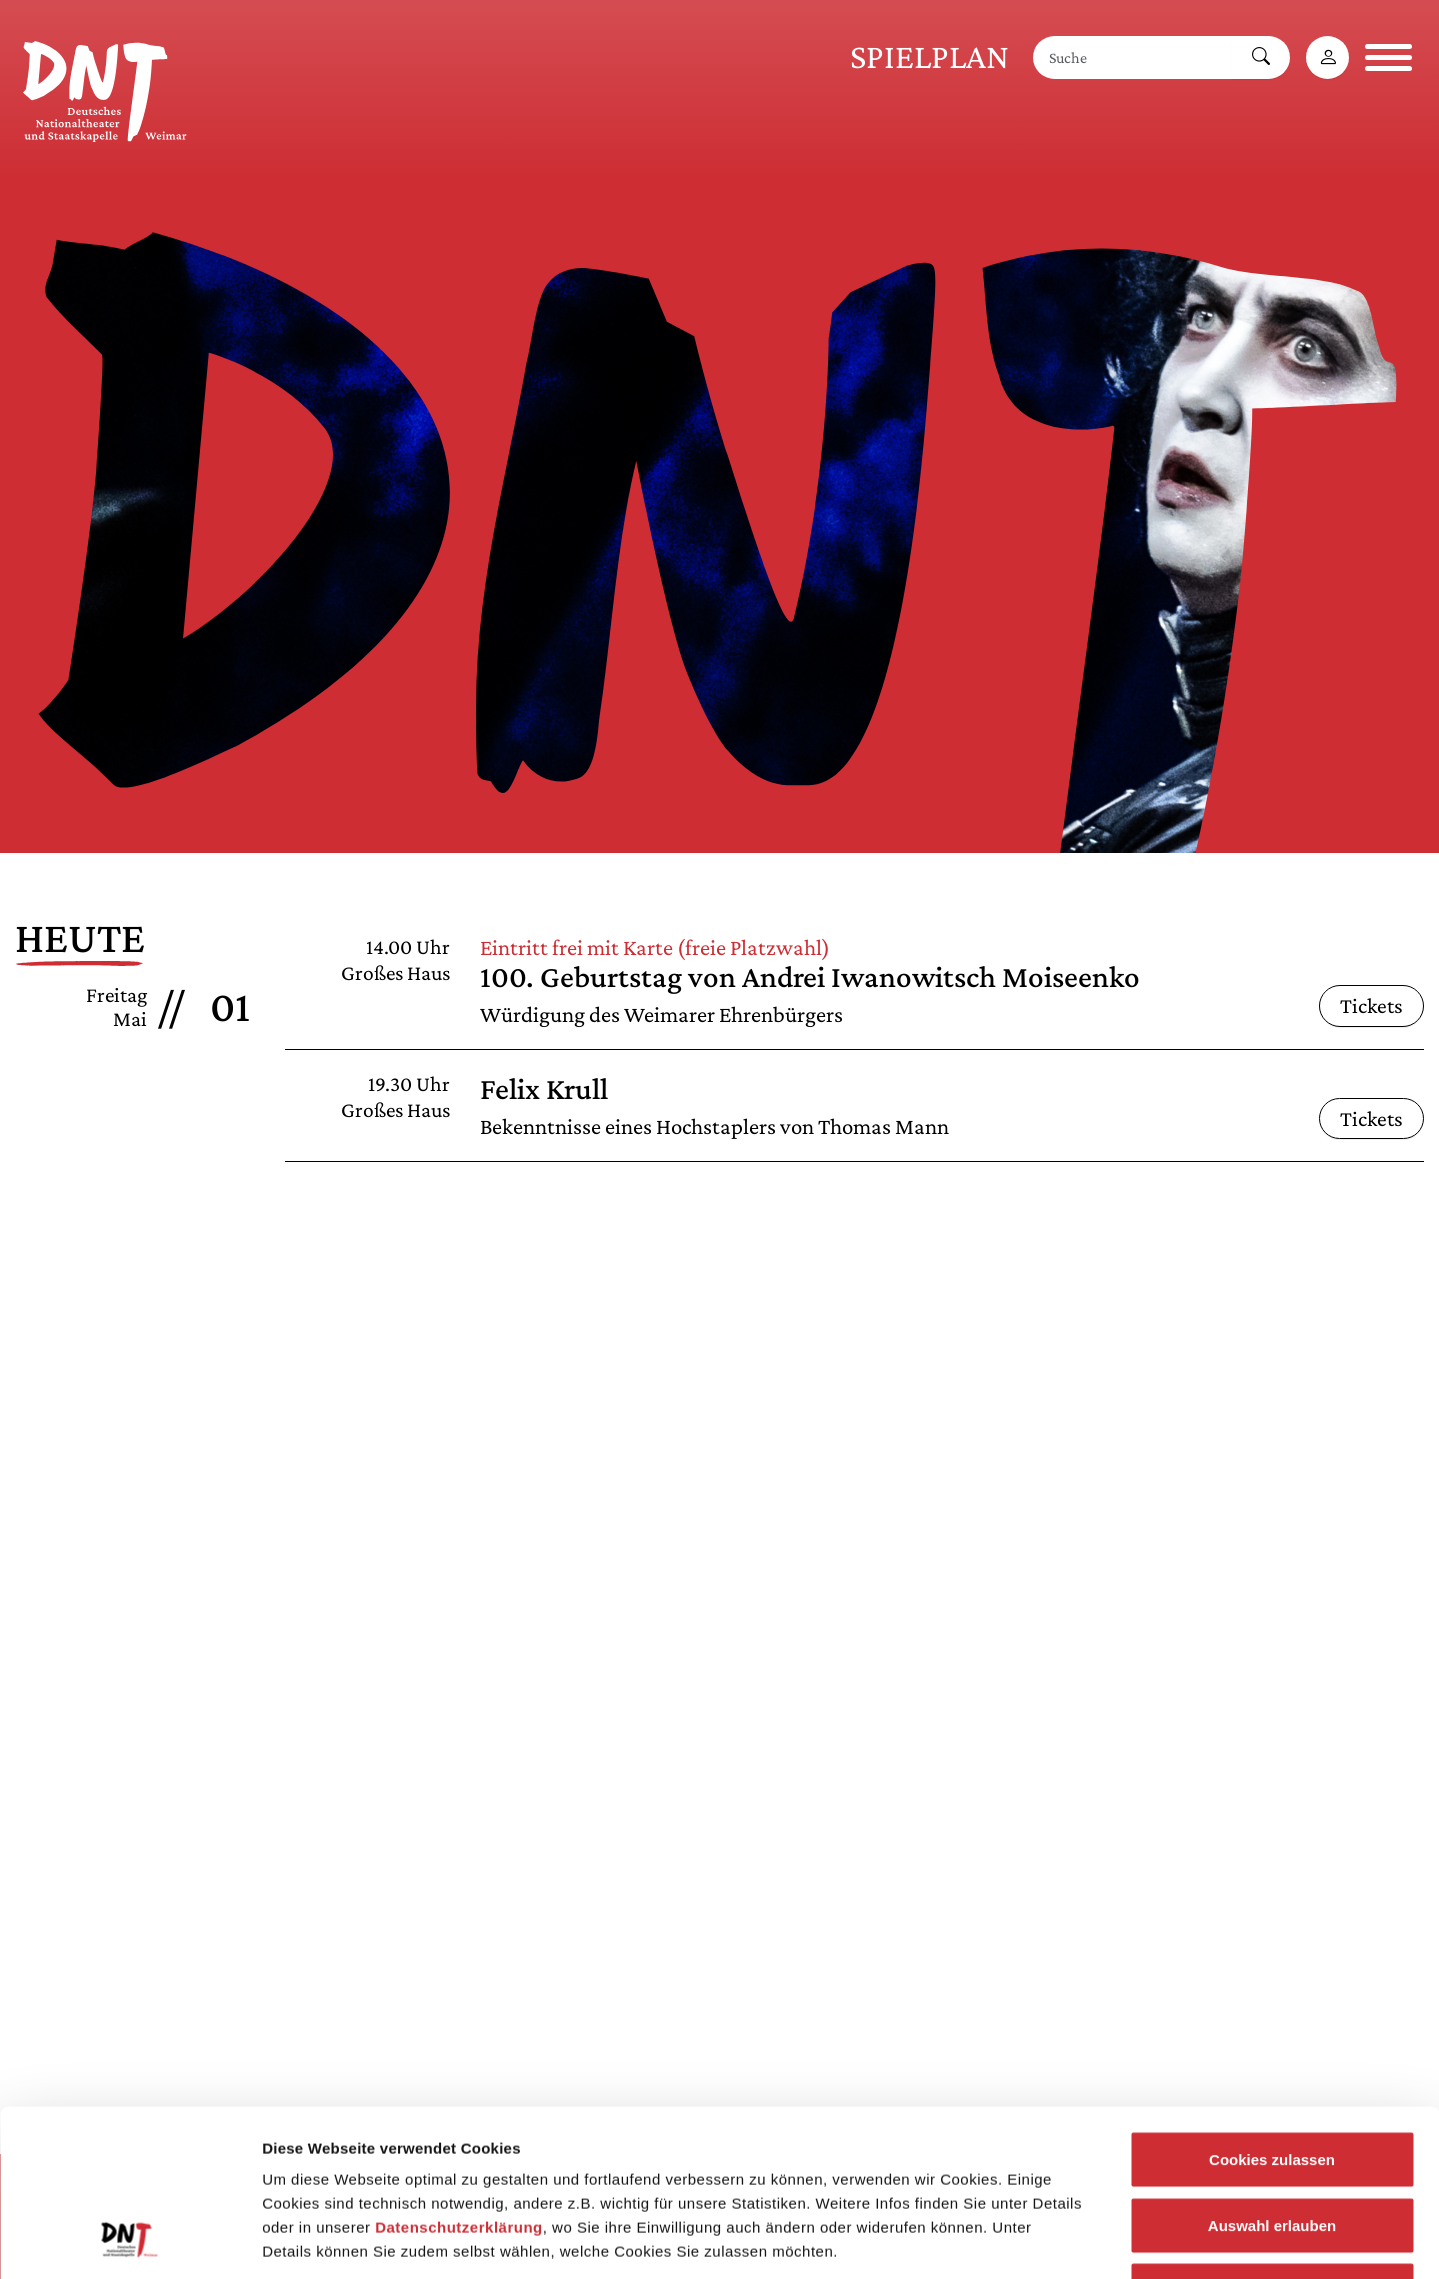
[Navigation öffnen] (1388, 57)
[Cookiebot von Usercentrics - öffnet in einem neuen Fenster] (129, 2240)
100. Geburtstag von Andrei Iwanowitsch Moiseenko (810, 976)
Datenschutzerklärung (459, 2084)
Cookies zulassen (1272, 2016)
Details (1038, 2239)
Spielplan (929, 56)
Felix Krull (544, 1088)
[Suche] (1133, 57)
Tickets (1371, 1005)
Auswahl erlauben (1272, 2082)
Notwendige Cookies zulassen (1271, 2147)
